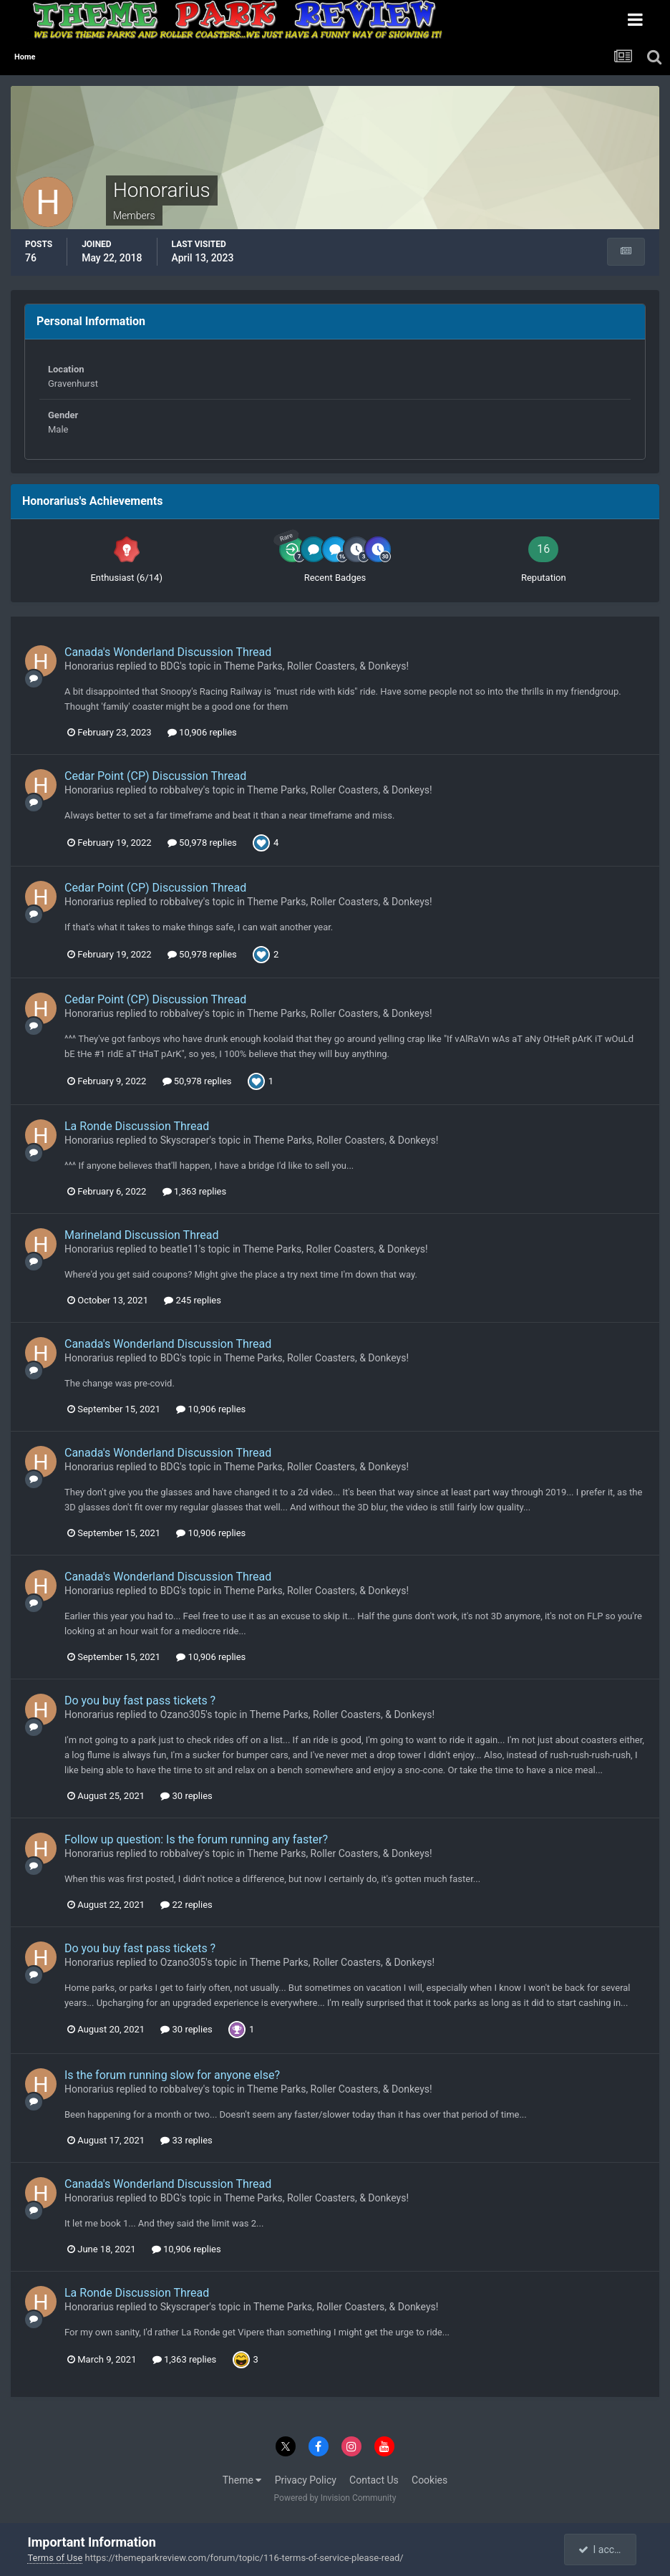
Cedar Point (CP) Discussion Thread (155, 776)
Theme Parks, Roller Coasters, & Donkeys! (316, 666)
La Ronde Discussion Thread (136, 1126)
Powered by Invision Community (335, 2498)
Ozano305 (183, 1714)
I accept (602, 2549)
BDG (170, 666)
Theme (242, 2480)
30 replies (186, 1795)
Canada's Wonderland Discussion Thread (167, 652)
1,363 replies (194, 1191)
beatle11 (179, 1249)
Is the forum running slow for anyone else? (172, 2075)
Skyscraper (185, 1140)
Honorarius (89, 666)
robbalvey (181, 790)
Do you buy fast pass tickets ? (139, 1700)
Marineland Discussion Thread (141, 1235)
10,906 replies (202, 732)
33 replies (186, 2140)
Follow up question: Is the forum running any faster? (196, 1839)
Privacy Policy (305, 2480)
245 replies (192, 1300)
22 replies (186, 1904)
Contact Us (374, 2480)
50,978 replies (202, 842)
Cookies (429, 2480)
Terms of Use (54, 2557)
